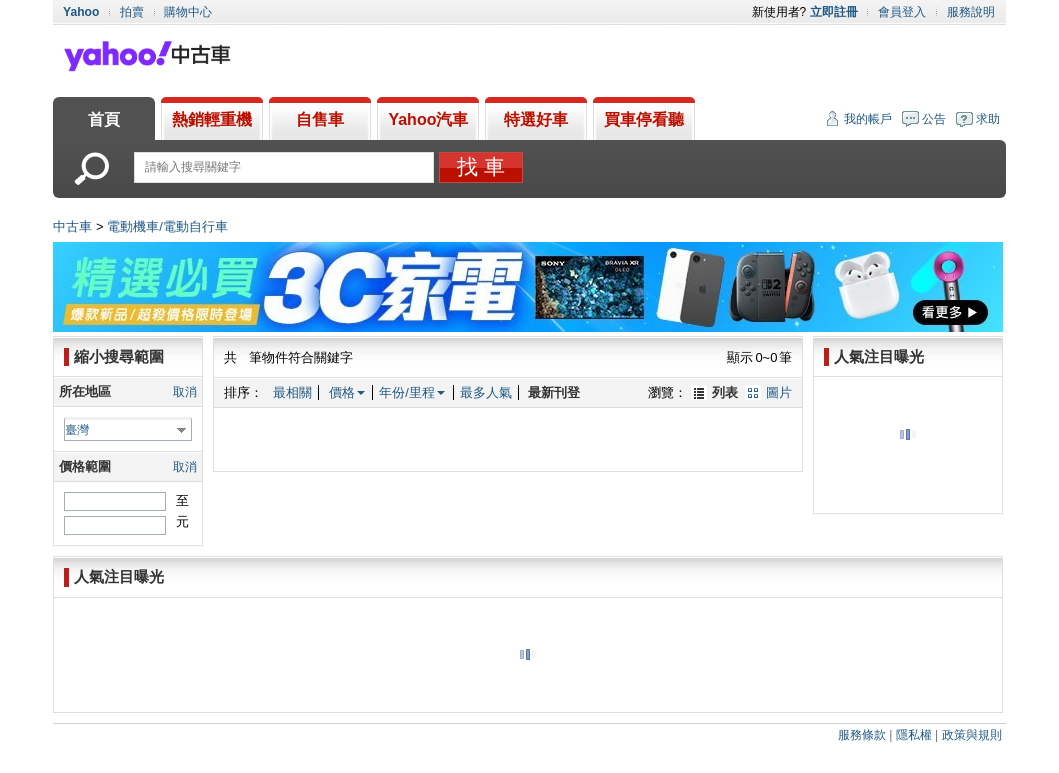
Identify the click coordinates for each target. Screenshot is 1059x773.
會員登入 (902, 12)
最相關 (292, 392)
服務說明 (971, 12)
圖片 (779, 392)
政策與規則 (972, 735)
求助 (988, 119)
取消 (185, 392)
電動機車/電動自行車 (167, 226)
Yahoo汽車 (428, 119)
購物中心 (188, 12)
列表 (725, 392)
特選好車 (536, 119)
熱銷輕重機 (212, 119)
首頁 (104, 119)
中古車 (72, 226)
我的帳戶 (868, 119)
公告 (934, 119)
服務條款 (862, 735)
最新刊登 (554, 392)
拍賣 (132, 12)
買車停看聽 (644, 119)
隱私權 (914, 735)
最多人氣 (486, 392)
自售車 (320, 119)
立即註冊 (834, 12)
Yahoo (81, 12)
